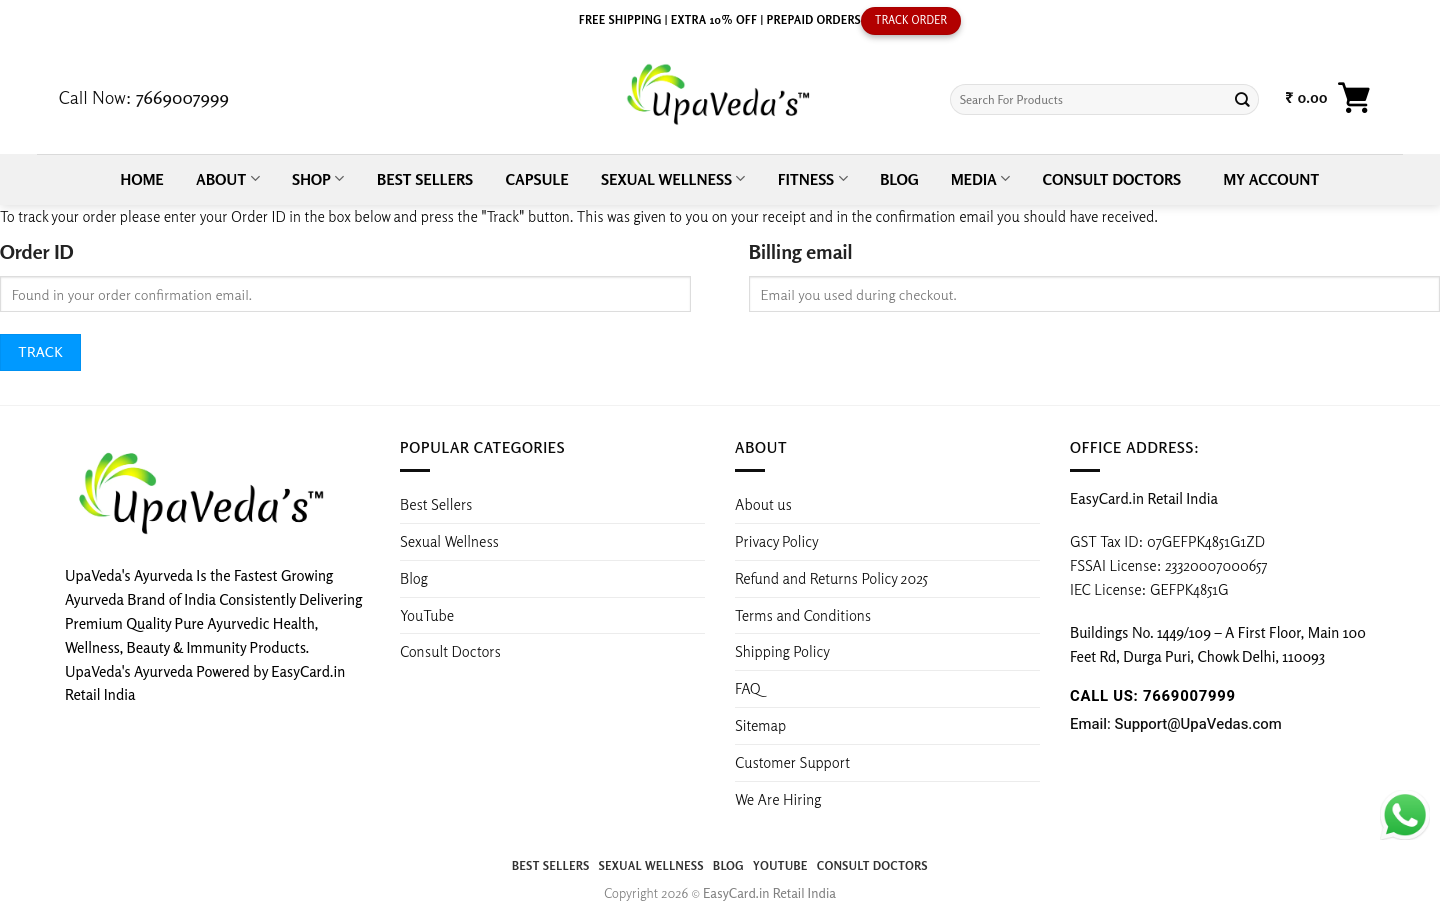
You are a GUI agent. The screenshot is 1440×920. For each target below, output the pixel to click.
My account (1272, 179)
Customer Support (792, 762)
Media (980, 178)
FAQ (748, 688)
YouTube (427, 615)
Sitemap (760, 725)
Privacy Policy (777, 541)
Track (40, 351)
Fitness (813, 178)
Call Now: (144, 97)
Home (142, 179)
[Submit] (1243, 99)
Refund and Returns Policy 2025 (831, 578)
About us (763, 504)
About (228, 178)
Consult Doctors (1112, 179)
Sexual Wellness (673, 178)
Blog (899, 179)
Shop (318, 178)
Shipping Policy (784, 651)
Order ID (36, 251)
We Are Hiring (778, 799)
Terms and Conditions (803, 615)
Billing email (801, 251)
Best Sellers (425, 179)
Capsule (537, 179)
